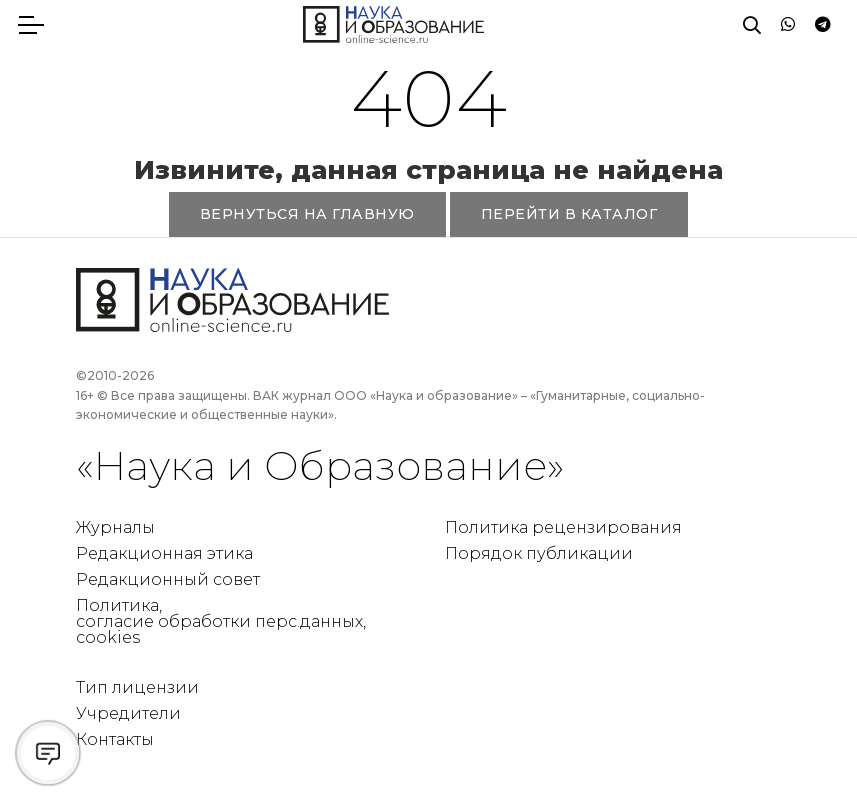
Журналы (115, 527)
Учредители (128, 713)
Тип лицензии (137, 687)
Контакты (115, 739)
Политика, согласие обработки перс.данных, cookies (221, 621)
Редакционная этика (164, 553)
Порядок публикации (539, 553)
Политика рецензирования (563, 527)
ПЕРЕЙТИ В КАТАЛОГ (569, 214)
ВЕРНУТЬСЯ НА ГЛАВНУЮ (307, 214)
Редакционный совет (168, 579)
